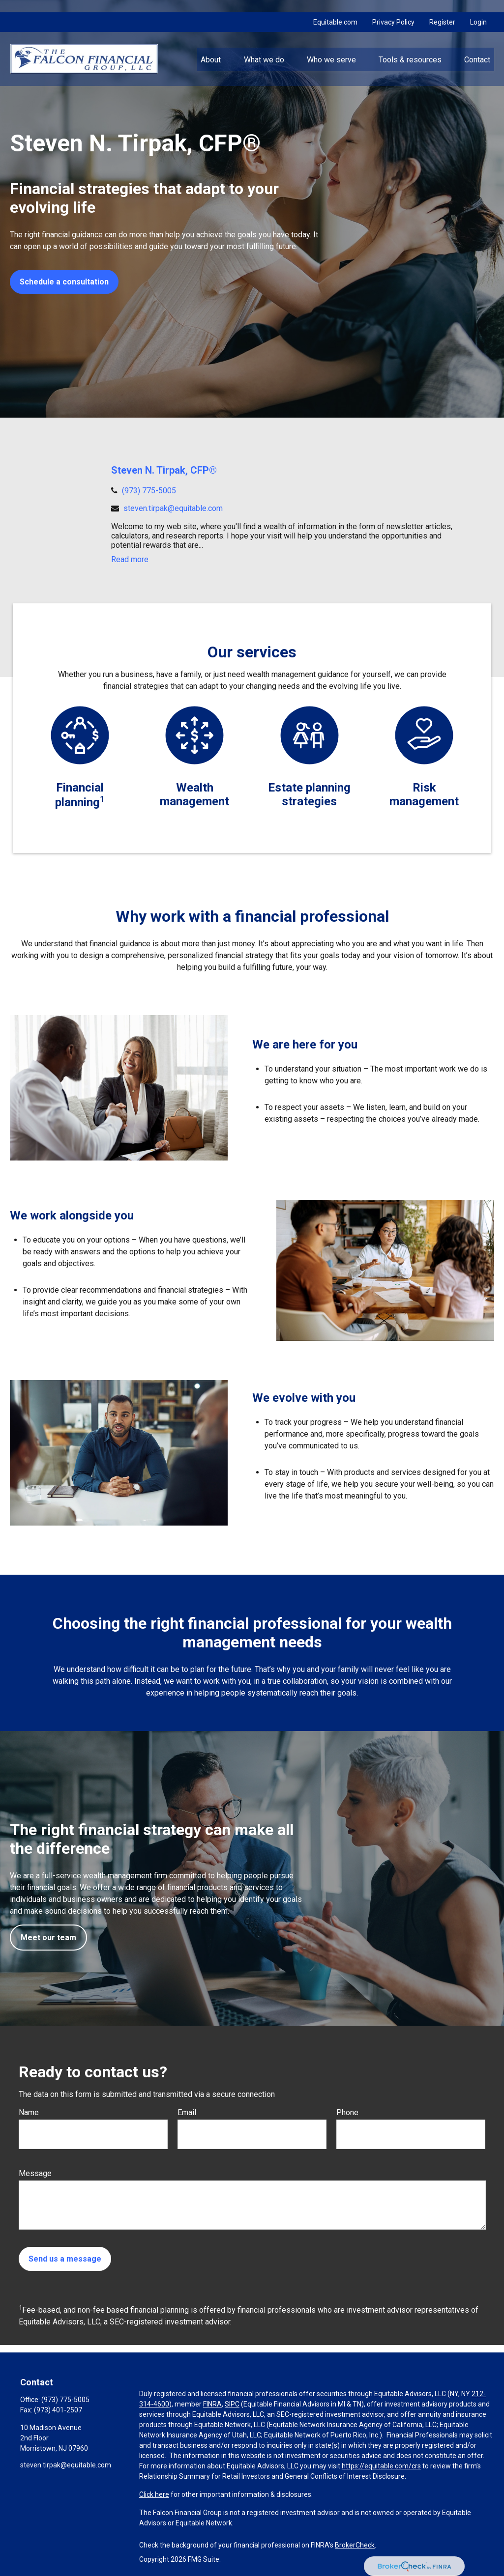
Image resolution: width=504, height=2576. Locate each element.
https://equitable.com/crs (381, 2466)
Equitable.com (335, 10)
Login (478, 10)
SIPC (232, 2404)
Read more (129, 559)
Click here (154, 2494)
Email (187, 2112)
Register (442, 10)
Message (35, 2173)
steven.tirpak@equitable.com (173, 508)
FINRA (212, 2404)
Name (29, 2112)
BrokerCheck (355, 2545)
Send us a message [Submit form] (65, 2259)
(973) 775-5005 (149, 490)
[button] (211, 47)
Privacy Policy (393, 10)
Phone (347, 2112)
